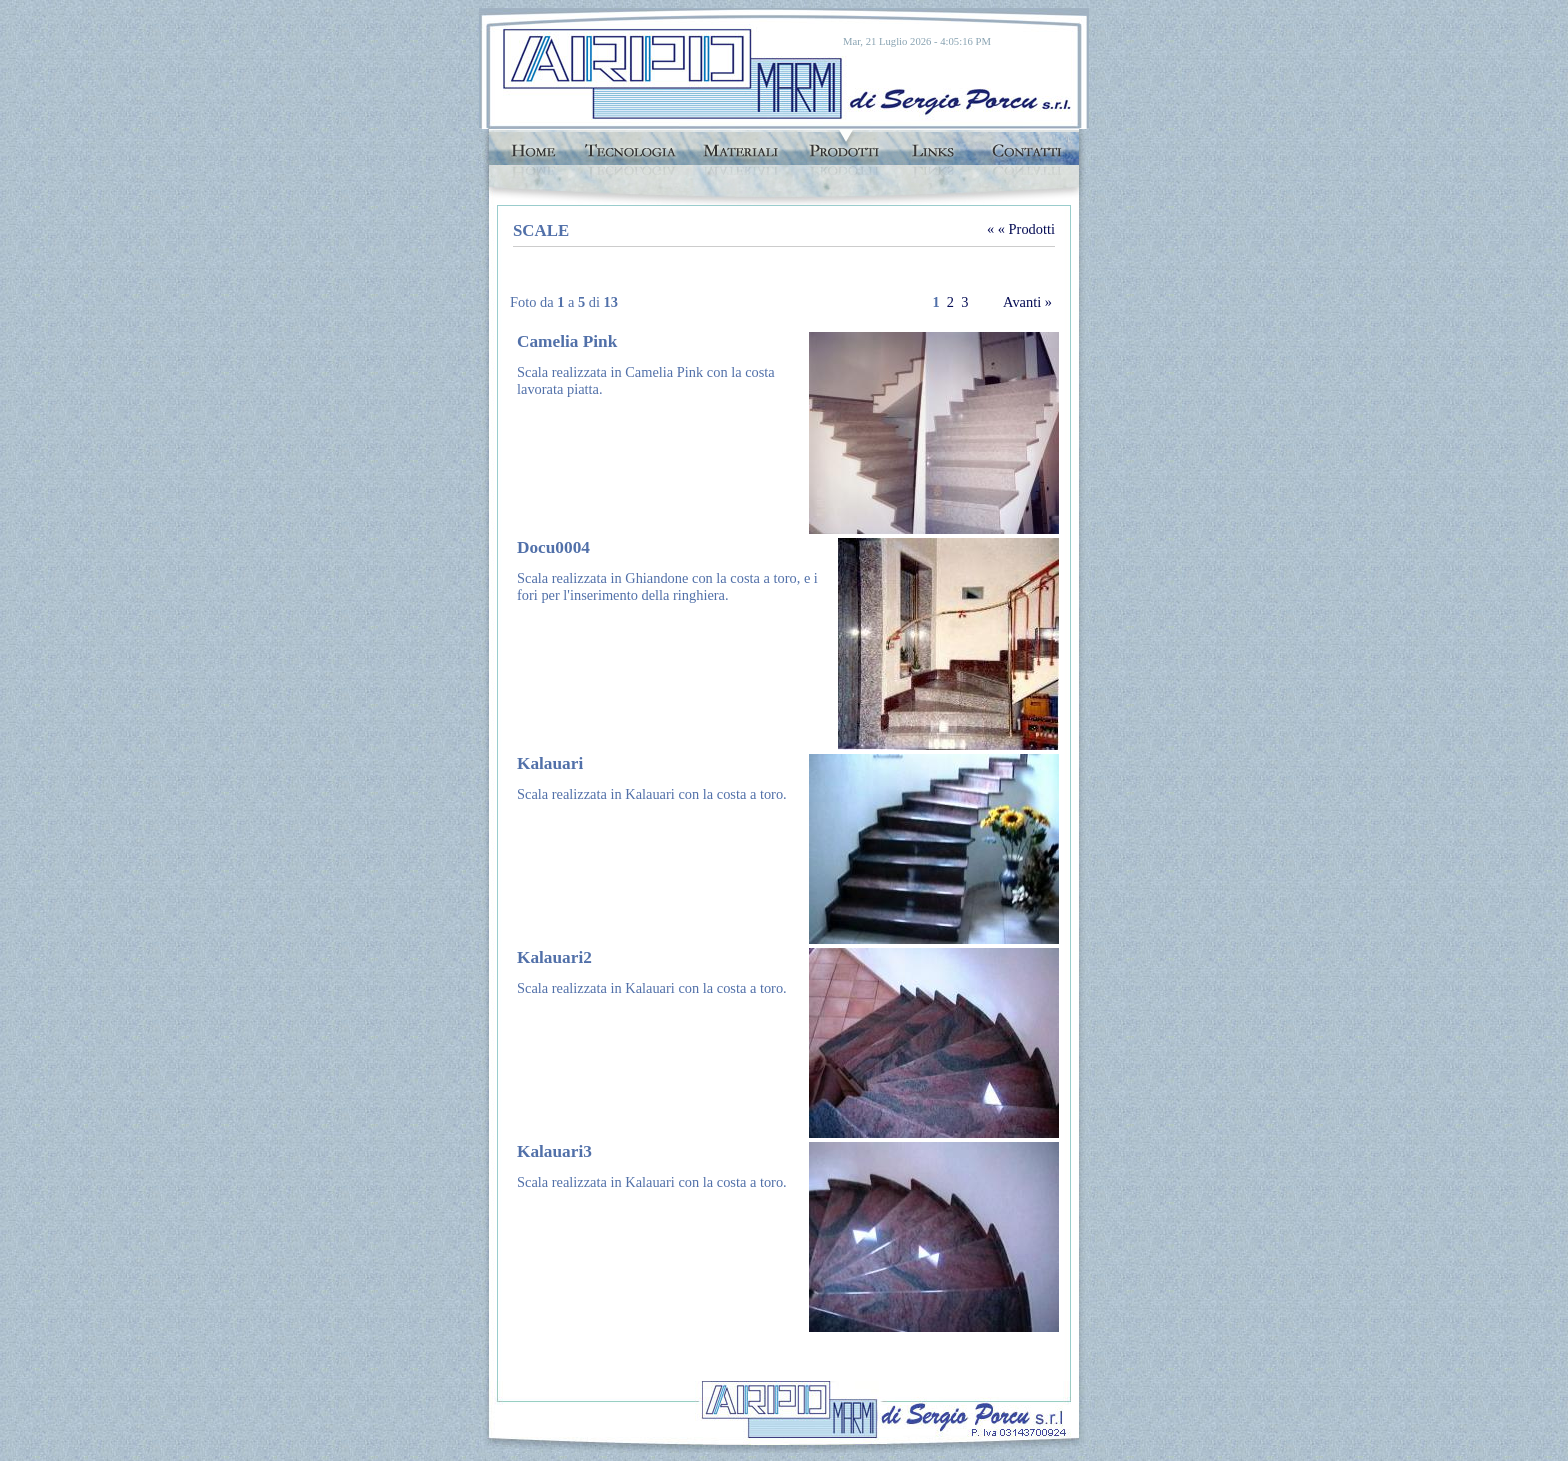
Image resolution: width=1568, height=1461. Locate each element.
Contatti (1026, 144)
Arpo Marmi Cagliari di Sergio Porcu (616, 72)
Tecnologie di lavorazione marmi (629, 144)
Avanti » (1027, 302)
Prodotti (844, 144)
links (935, 144)
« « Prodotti (1021, 229)
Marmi (740, 144)
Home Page (530, 144)
